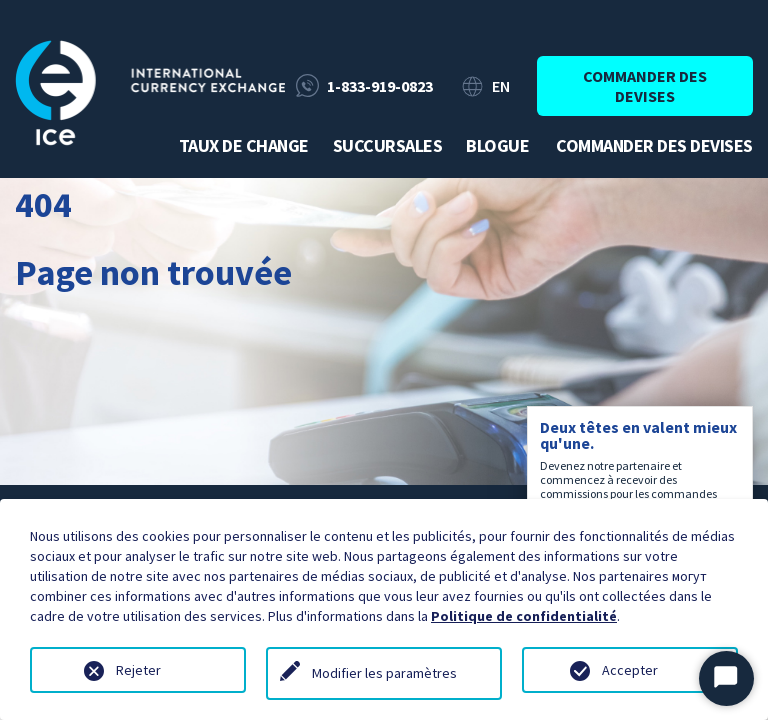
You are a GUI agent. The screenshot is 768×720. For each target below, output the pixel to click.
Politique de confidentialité (524, 616)
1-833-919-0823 (380, 86)
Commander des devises (645, 86)
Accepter (630, 670)
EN (501, 86)
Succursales (388, 146)
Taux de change (244, 146)
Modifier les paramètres (384, 673)
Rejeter (138, 670)
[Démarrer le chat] (726, 678)
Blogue (497, 146)
